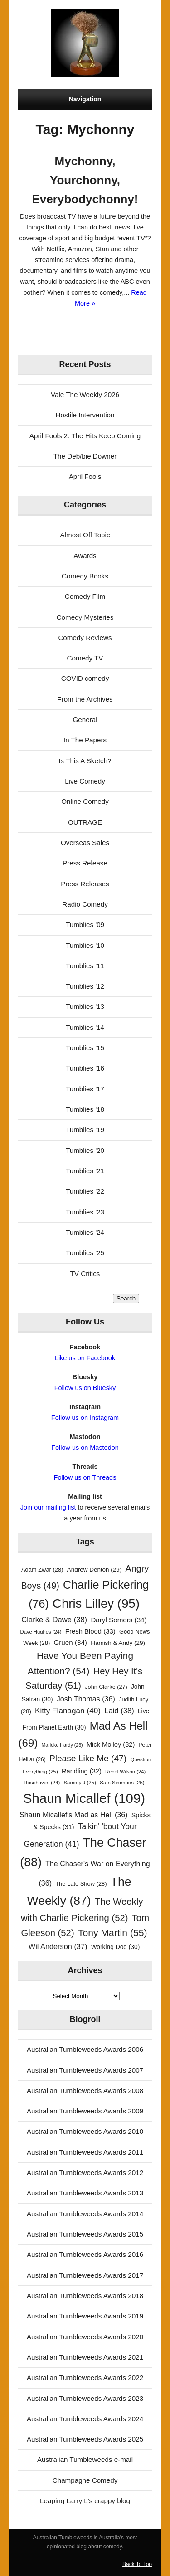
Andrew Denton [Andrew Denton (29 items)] (94, 1569)
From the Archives (84, 699)
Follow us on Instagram (85, 1417)
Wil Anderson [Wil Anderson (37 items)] (58, 1946)
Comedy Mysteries (85, 617)
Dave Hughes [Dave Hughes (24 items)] (41, 1631)
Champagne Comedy (85, 2480)
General (85, 719)
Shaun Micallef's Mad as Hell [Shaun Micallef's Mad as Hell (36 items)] (73, 1815)
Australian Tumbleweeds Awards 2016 (85, 2254)
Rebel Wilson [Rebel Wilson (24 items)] (125, 1771)
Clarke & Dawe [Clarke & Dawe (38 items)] (54, 1619)
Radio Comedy (84, 904)
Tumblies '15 (85, 1047)
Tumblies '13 (85, 1006)
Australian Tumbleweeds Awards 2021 (85, 2357)
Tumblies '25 (85, 1253)
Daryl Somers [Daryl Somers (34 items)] (118, 1620)
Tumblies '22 (85, 1191)
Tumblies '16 (85, 1068)
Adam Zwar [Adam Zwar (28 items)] (42, 1569)
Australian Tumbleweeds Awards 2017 (85, 2275)
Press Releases (85, 884)
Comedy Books (85, 576)
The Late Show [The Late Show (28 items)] (81, 1883)
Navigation (85, 99)
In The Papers (85, 740)
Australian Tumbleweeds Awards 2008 (85, 2090)
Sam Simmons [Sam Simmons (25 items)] (122, 1782)
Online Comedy (85, 801)
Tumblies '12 (85, 986)
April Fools (85, 476)
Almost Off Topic (85, 535)
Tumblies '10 (85, 945)
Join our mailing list (48, 1507)
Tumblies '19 (85, 1129)
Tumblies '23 (85, 1212)
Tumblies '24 (85, 1232)
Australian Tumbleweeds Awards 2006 (85, 2049)
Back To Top (137, 2564)
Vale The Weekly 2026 (85, 394)
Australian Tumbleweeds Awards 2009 (85, 2111)
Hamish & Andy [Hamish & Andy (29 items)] (118, 1642)
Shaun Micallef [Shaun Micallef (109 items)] (84, 1798)
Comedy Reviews (85, 637)
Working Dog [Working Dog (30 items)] (115, 1947)
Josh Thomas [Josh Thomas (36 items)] (86, 1699)
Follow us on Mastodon (84, 1447)
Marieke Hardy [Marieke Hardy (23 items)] (62, 1745)
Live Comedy (85, 781)
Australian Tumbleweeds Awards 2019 (85, 2316)
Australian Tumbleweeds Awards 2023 (85, 2398)
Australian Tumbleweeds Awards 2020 (85, 2337)
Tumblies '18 (85, 1109)
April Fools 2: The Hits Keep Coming (85, 436)
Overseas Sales (85, 842)
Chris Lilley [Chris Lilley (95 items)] (96, 1603)
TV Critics (85, 1273)
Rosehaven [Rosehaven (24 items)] (42, 1782)
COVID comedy (85, 678)
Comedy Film (85, 596)
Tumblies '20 (85, 1150)
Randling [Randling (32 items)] (82, 1771)
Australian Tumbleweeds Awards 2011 (85, 2152)
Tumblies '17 (85, 1089)
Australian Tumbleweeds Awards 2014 (85, 2214)
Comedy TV (85, 658)
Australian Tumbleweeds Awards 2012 (85, 2172)
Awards (84, 555)
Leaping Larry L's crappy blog (85, 2500)
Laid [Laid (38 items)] (119, 1710)
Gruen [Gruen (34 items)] (70, 1642)
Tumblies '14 (85, 1027)
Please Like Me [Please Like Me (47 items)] (87, 1758)
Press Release (85, 863)
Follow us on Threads (85, 1477)
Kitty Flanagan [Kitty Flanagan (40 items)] (68, 1710)
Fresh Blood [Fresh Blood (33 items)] (90, 1631)
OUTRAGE (85, 822)
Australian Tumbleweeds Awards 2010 (85, 2131)
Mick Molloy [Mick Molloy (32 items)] (111, 1744)
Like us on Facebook (85, 1358)
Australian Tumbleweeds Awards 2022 (85, 2377)
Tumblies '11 (85, 966)
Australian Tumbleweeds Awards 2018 (85, 2295)
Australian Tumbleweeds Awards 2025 (85, 2439)
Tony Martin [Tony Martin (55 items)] (112, 1932)
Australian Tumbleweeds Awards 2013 (85, 2193)
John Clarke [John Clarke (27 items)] (106, 1687)
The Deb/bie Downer (85, 456)
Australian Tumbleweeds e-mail (85, 2459)
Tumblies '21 (85, 1171)
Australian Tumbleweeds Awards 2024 (85, 2419)
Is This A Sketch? (84, 761)
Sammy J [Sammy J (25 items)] (79, 1782)
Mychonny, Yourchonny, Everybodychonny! (85, 180)
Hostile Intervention (84, 415)
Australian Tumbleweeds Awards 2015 (85, 2234)
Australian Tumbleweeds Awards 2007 (85, 2070)
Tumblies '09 (85, 924)
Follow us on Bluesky (85, 1387)
